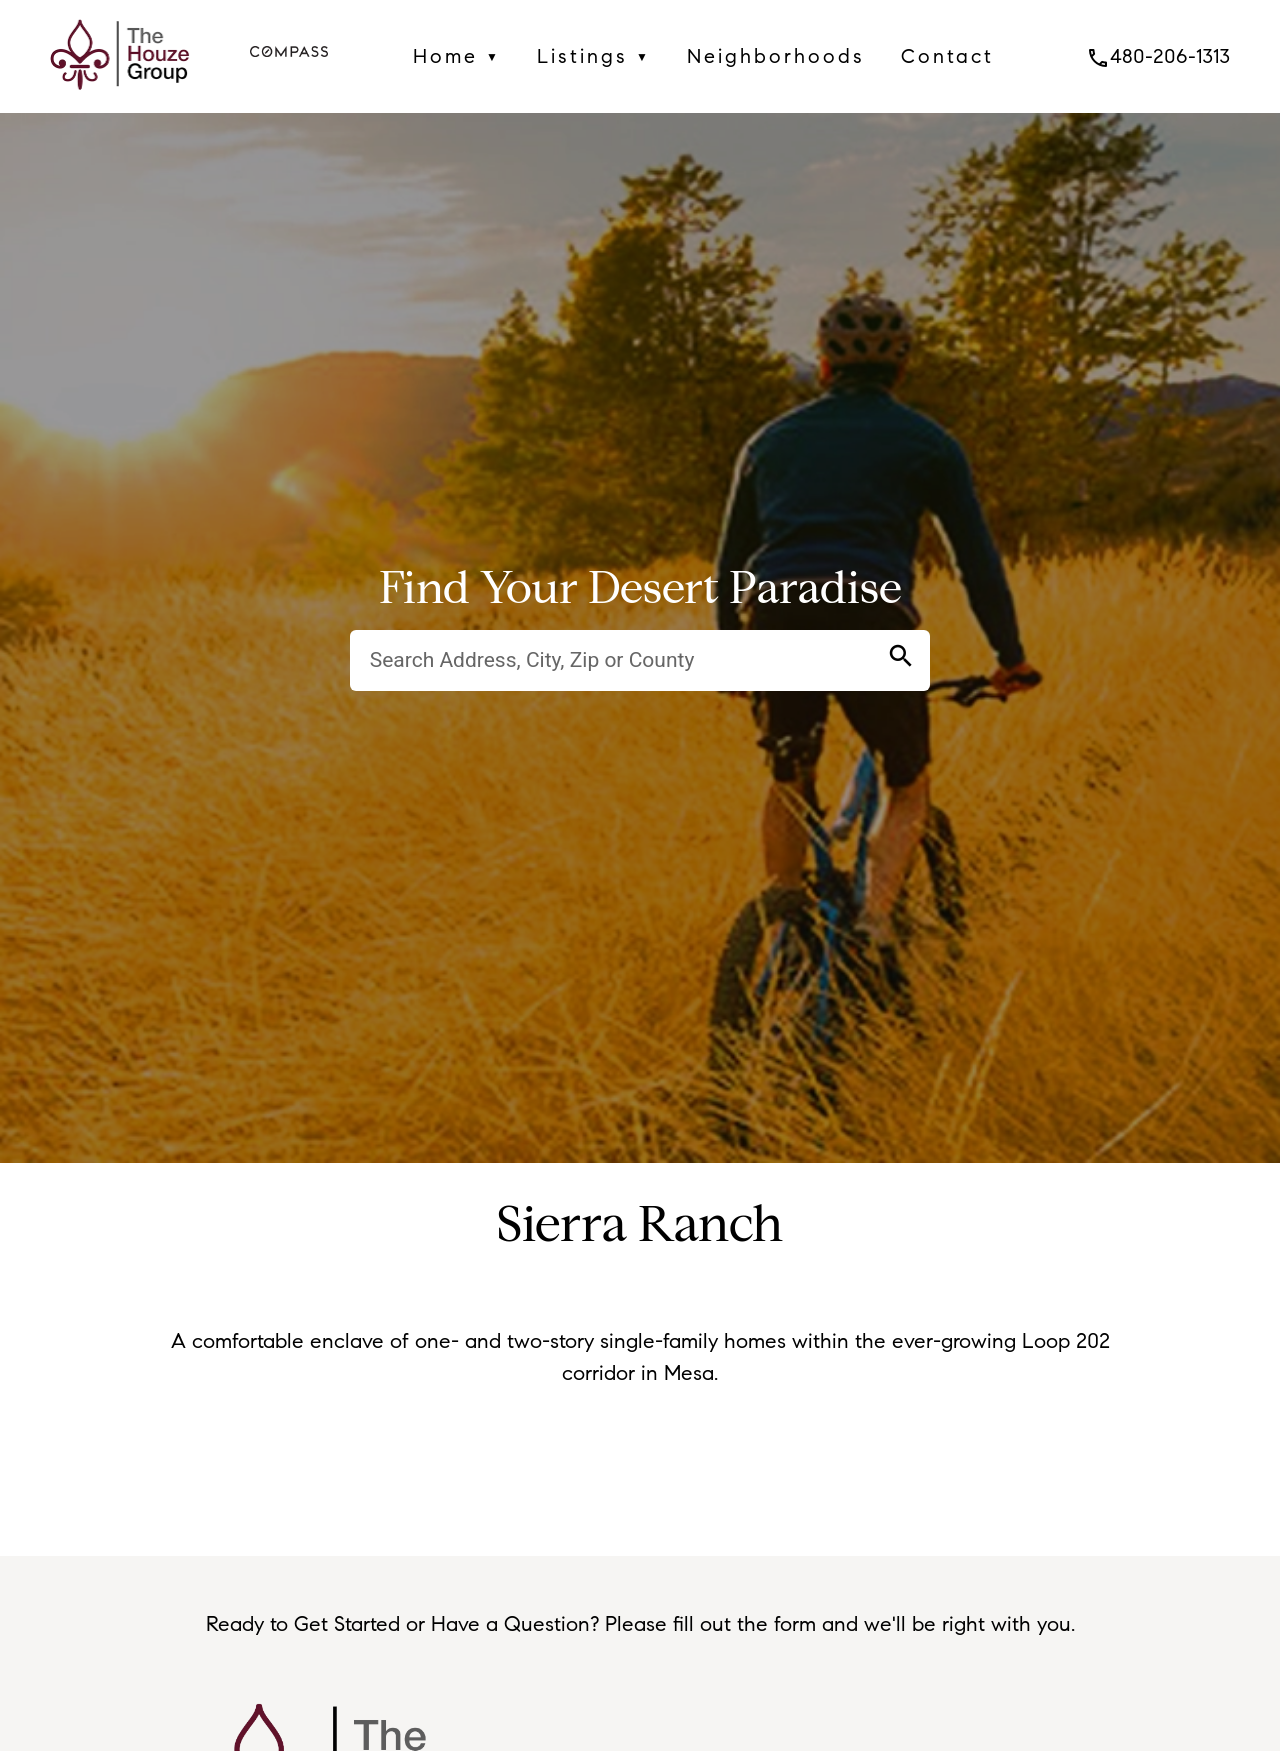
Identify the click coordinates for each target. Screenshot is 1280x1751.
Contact (947, 56)
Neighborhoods (776, 56)
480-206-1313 (1158, 56)
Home (457, 56)
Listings (594, 56)
